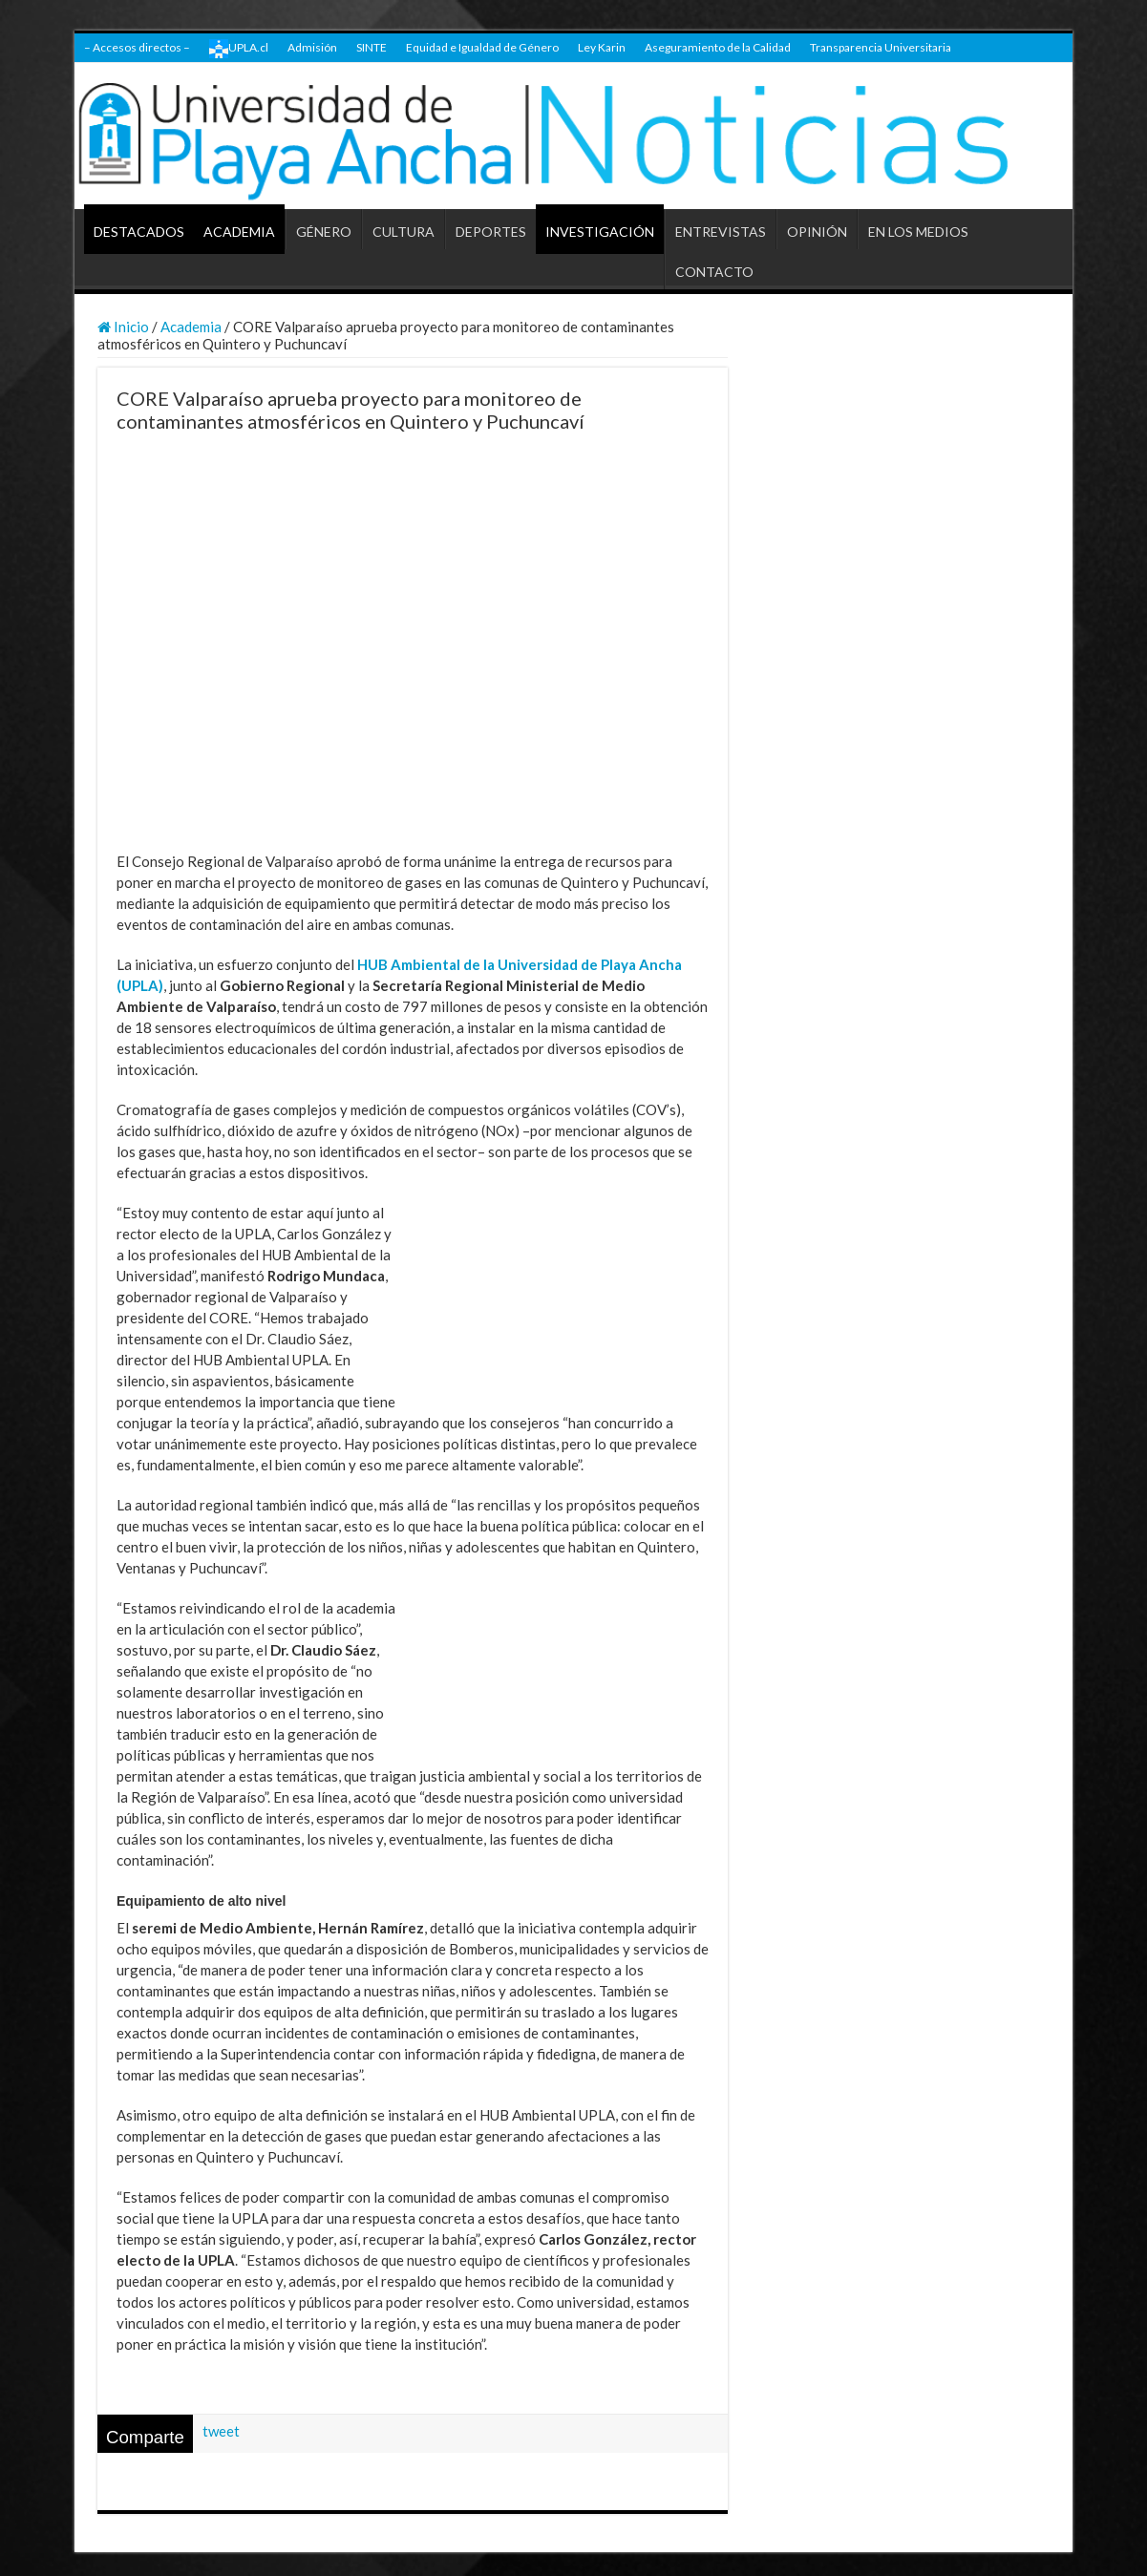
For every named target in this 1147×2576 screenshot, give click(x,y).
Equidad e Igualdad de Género (482, 47)
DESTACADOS (139, 231)
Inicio (123, 326)
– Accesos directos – (137, 47)
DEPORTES (491, 231)
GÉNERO (323, 231)
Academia (191, 326)
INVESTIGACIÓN (599, 231)
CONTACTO (714, 272)
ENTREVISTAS (720, 231)
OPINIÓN (817, 231)
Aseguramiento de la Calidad (718, 47)
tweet (221, 2430)
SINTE (371, 47)
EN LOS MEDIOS (918, 231)
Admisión (312, 47)
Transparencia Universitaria (880, 47)
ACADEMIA (239, 231)
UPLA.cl (238, 48)
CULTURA (403, 231)
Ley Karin (602, 47)
